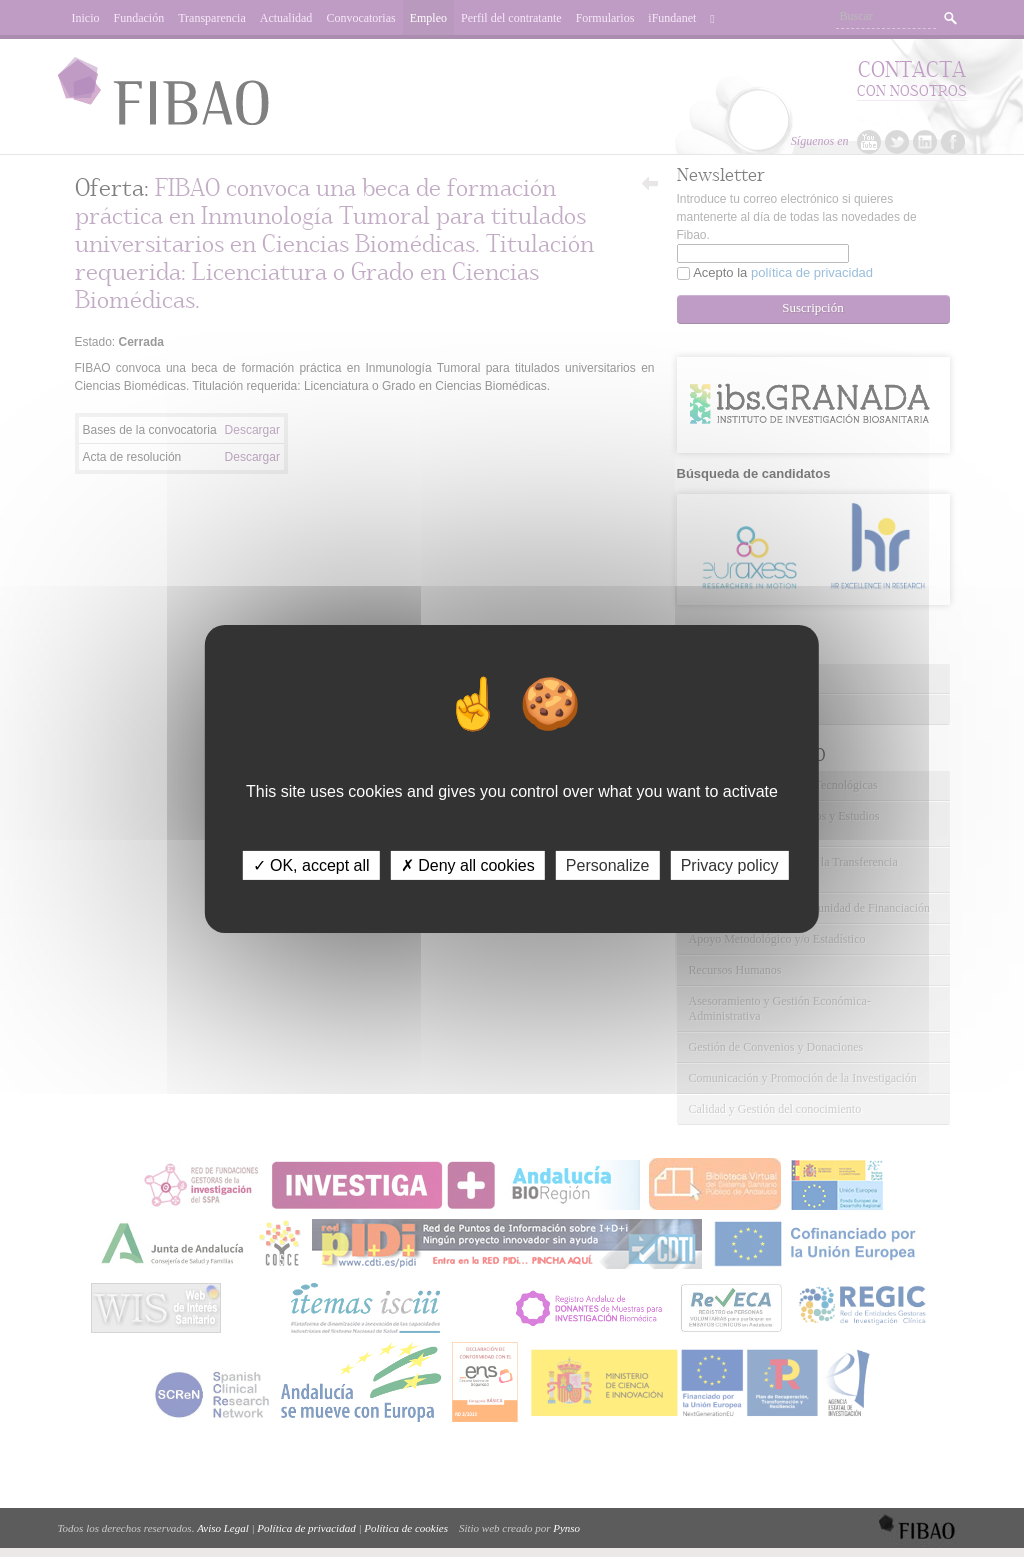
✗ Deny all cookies (468, 864)
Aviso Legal (223, 1528)
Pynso (566, 1528)
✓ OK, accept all (311, 864)
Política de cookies (406, 1528)
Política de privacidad (306, 1528)
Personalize (608, 864)
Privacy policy (730, 864)
